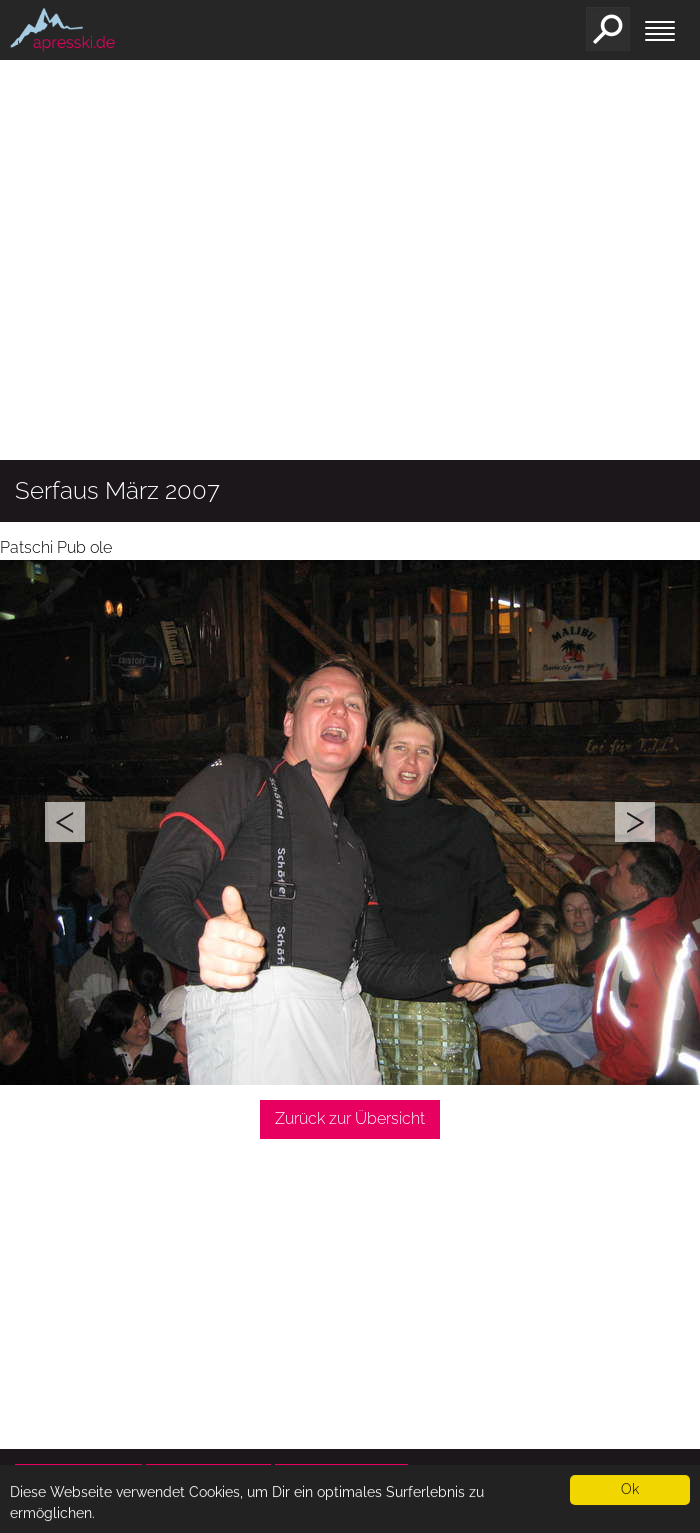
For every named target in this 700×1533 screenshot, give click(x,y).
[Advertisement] (350, 305)
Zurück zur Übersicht (350, 1118)
